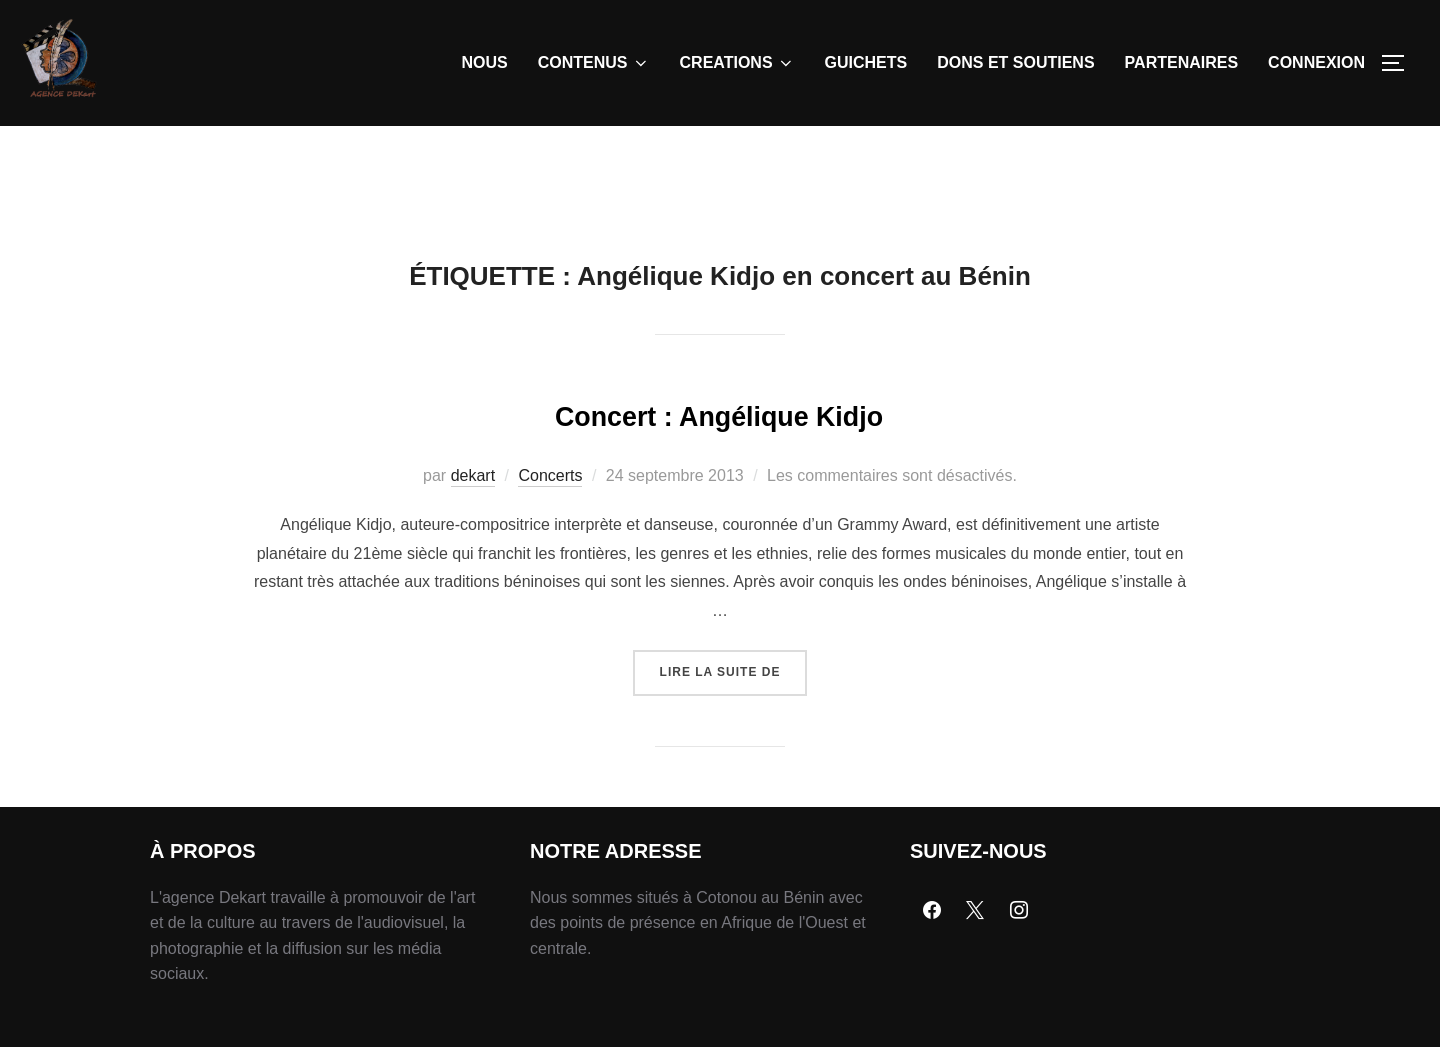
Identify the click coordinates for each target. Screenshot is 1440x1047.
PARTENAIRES (1182, 62)
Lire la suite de (734, 710)
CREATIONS (737, 63)
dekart (473, 521)
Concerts (550, 521)
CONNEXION (1316, 62)
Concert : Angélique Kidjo (719, 457)
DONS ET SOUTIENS (1015, 62)
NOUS (485, 62)
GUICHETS (866, 62)
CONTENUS (594, 63)
